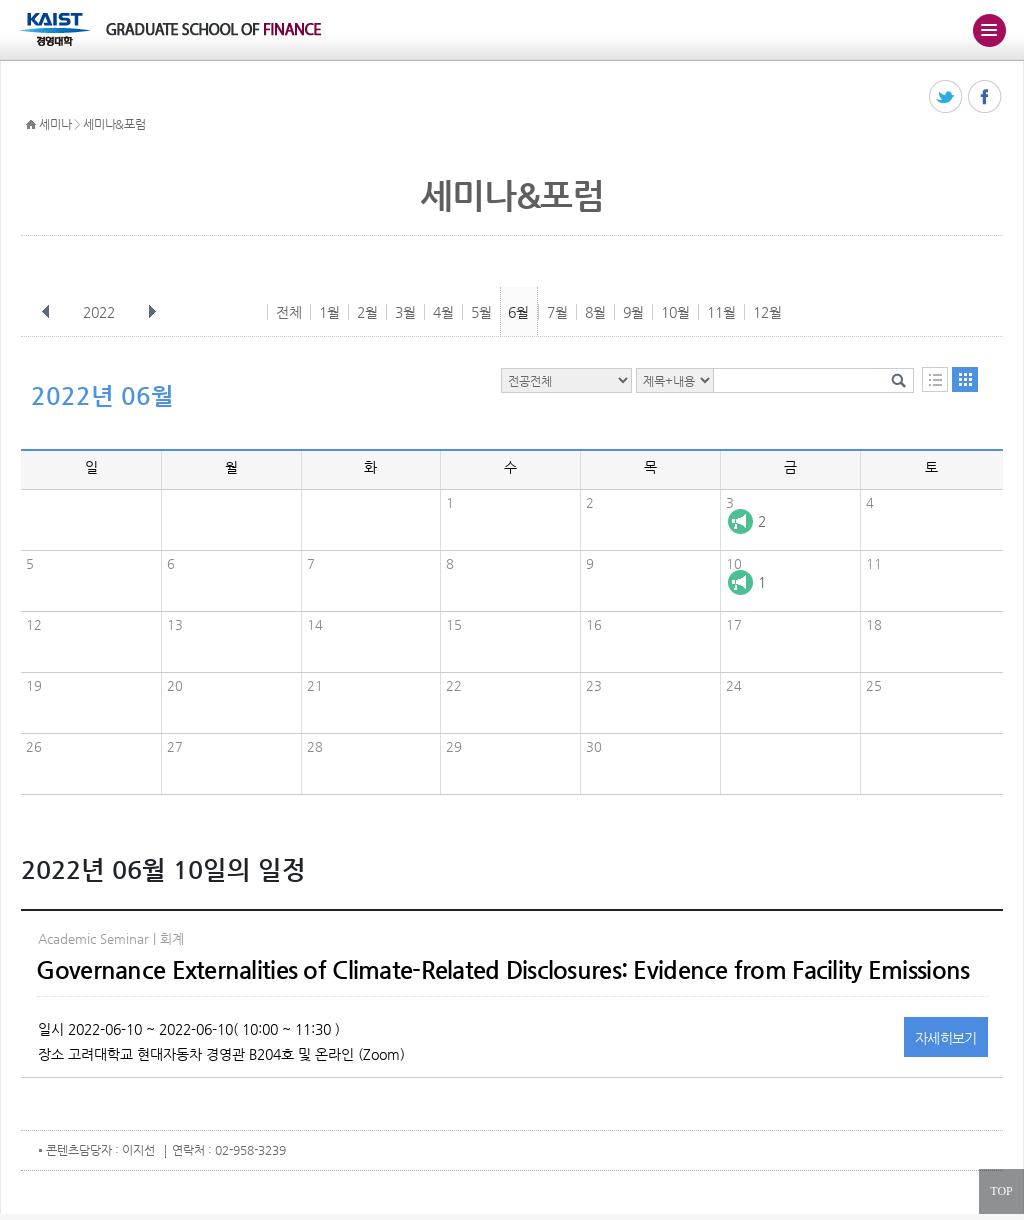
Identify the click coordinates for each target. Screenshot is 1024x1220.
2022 (101, 312)
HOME (31, 125)
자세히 (946, 1038)
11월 (721, 312)
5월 (481, 312)
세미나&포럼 (114, 124)
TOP (1001, 1191)
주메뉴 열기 (989, 30)
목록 (935, 379)
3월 (405, 312)
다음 (152, 312)
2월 (367, 312)
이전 (46, 312)
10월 (675, 312)
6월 (518, 312)
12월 (767, 312)
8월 (595, 312)
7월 (557, 312)
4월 (443, 312)
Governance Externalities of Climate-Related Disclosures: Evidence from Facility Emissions (502, 970)
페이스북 (985, 97)
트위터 (946, 97)
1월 (329, 312)
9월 (633, 312)
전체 (289, 312)
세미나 (55, 124)
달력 (965, 379)
